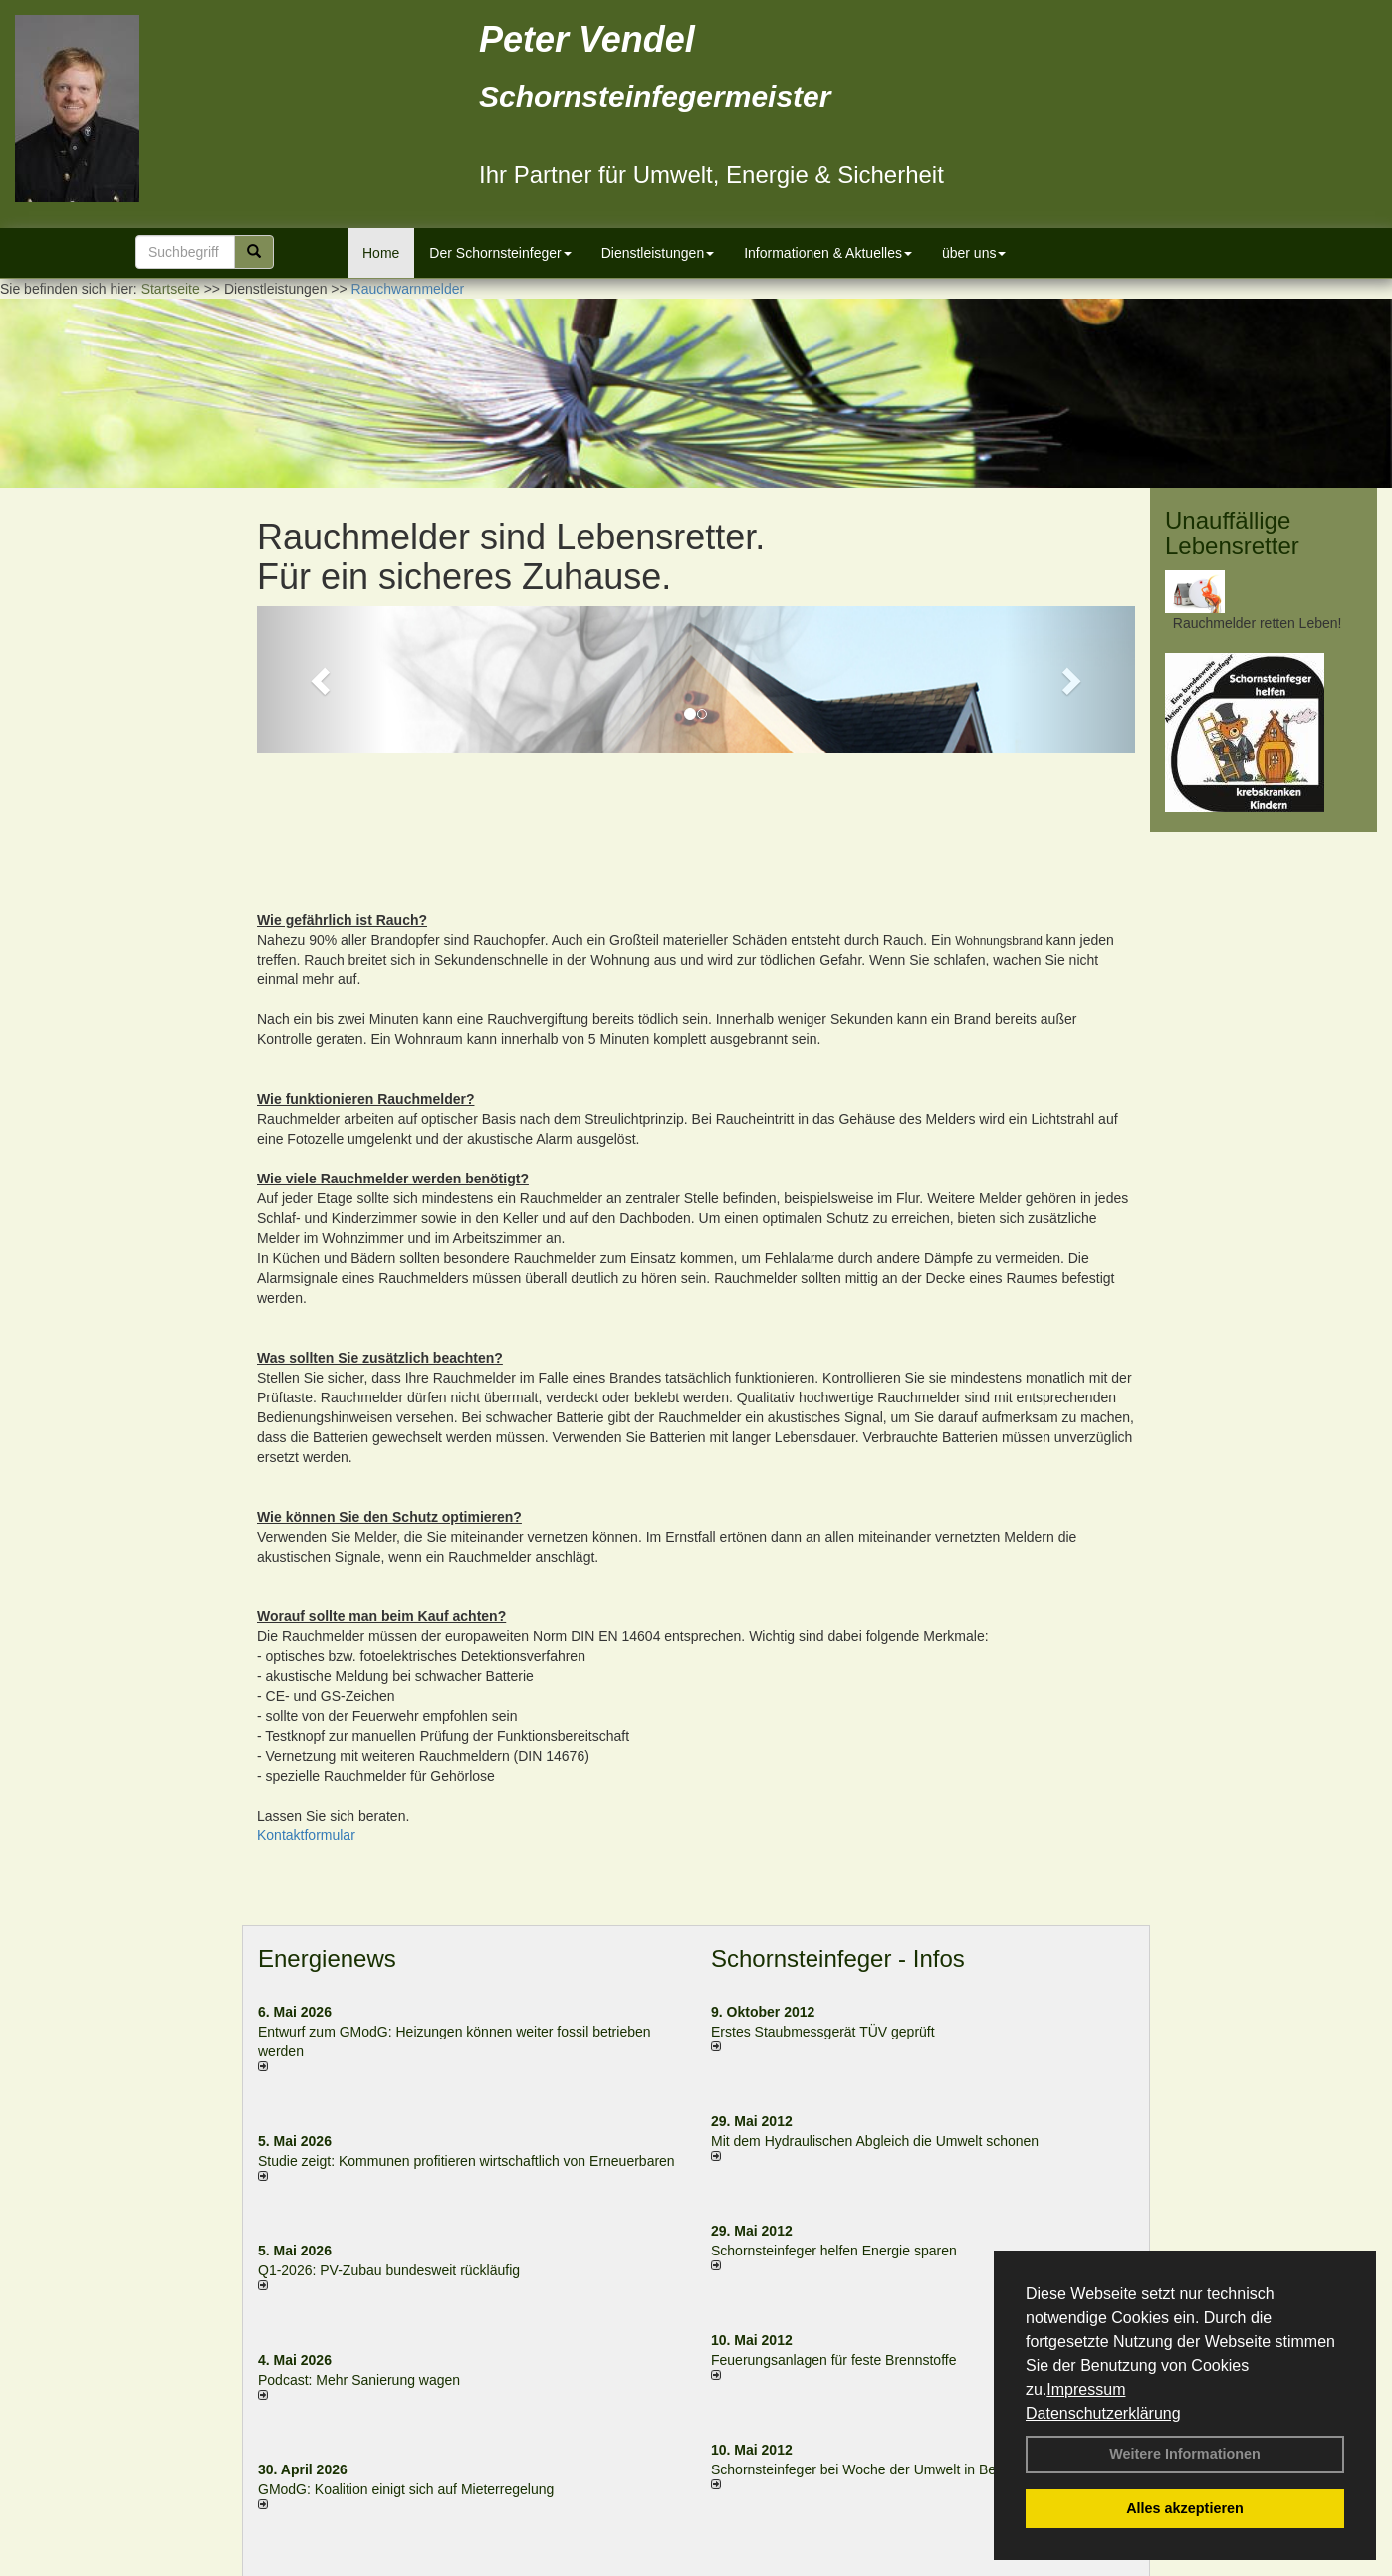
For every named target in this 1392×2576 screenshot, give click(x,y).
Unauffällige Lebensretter (1232, 533)
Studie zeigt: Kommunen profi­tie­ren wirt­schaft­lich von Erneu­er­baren (466, 2035)
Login (459, 2565)
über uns (974, 253)
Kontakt (515, 2565)
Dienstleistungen (658, 253)
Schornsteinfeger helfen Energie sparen (834, 2125)
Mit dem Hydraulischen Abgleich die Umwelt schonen (875, 2016)
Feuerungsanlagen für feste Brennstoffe (833, 2235)
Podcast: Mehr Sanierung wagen (359, 2254)
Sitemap (919, 2565)
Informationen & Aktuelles (828, 253)
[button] (322, 679)
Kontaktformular (306, 1709)
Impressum (1085, 2389)
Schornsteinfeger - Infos (838, 1832)
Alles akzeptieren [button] (1185, 2508)
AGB (864, 2565)
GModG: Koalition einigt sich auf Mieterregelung (406, 2364)
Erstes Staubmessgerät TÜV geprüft (823, 1906)
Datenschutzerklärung (1103, 2413)
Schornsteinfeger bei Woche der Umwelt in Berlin (863, 2344)
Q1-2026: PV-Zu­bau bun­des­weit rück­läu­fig (389, 2145)
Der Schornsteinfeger (500, 253)
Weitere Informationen (1185, 2454)
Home (380, 253)
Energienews (327, 1832)
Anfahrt (812, 2565)
